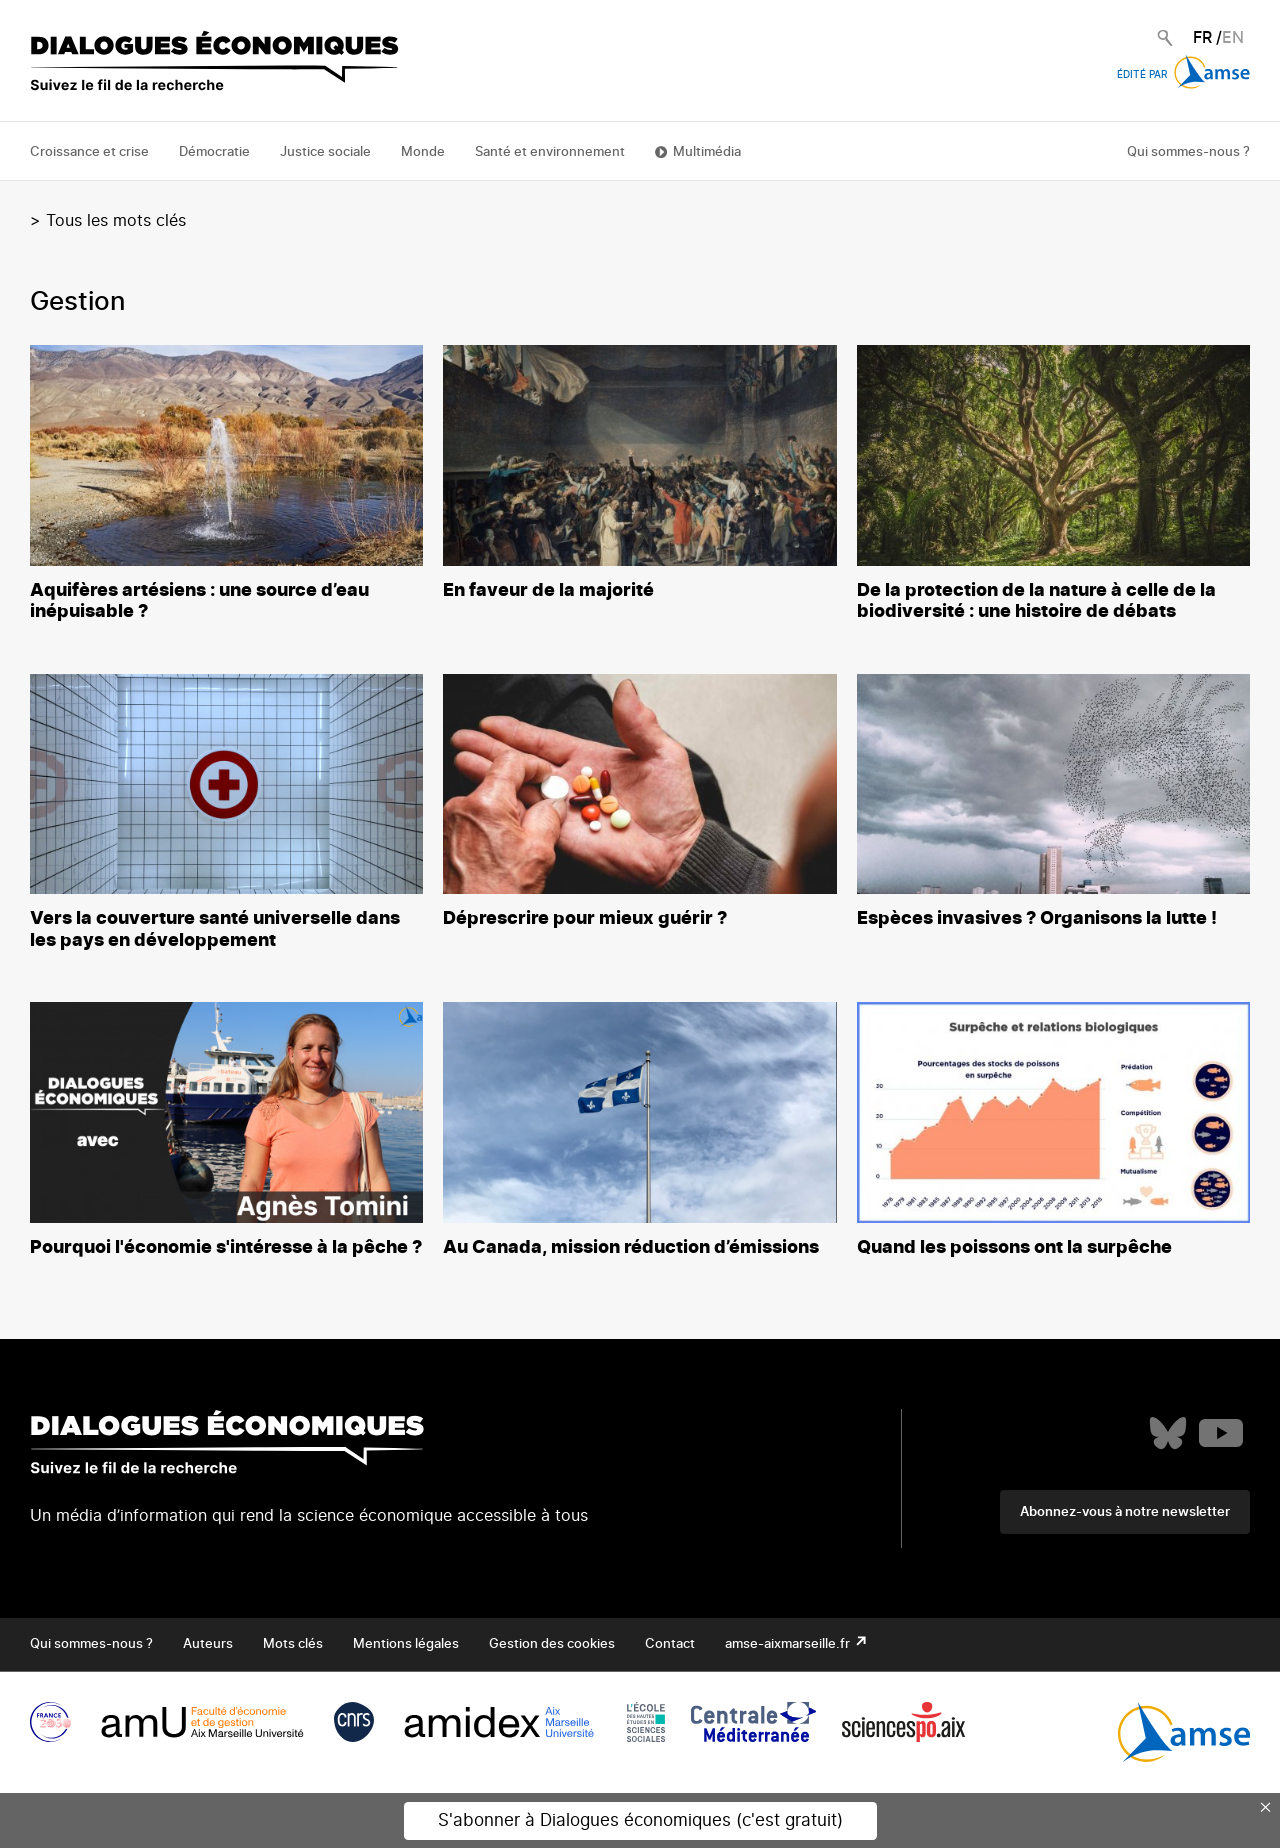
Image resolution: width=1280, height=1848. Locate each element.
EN (1233, 38)
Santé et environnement (550, 152)
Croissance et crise (89, 152)
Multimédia (707, 152)
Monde (423, 152)
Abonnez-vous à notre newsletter (1125, 1512)
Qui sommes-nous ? (1188, 152)
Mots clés (293, 1644)
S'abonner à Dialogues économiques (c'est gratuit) (640, 1820)
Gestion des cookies (552, 1644)
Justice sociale (325, 152)
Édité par (1183, 75)
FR (1202, 38)
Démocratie (214, 152)
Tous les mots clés (116, 221)
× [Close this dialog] (1266, 1807)
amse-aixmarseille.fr (789, 1644)
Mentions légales (406, 1644)
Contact (670, 1644)
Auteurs (208, 1644)
